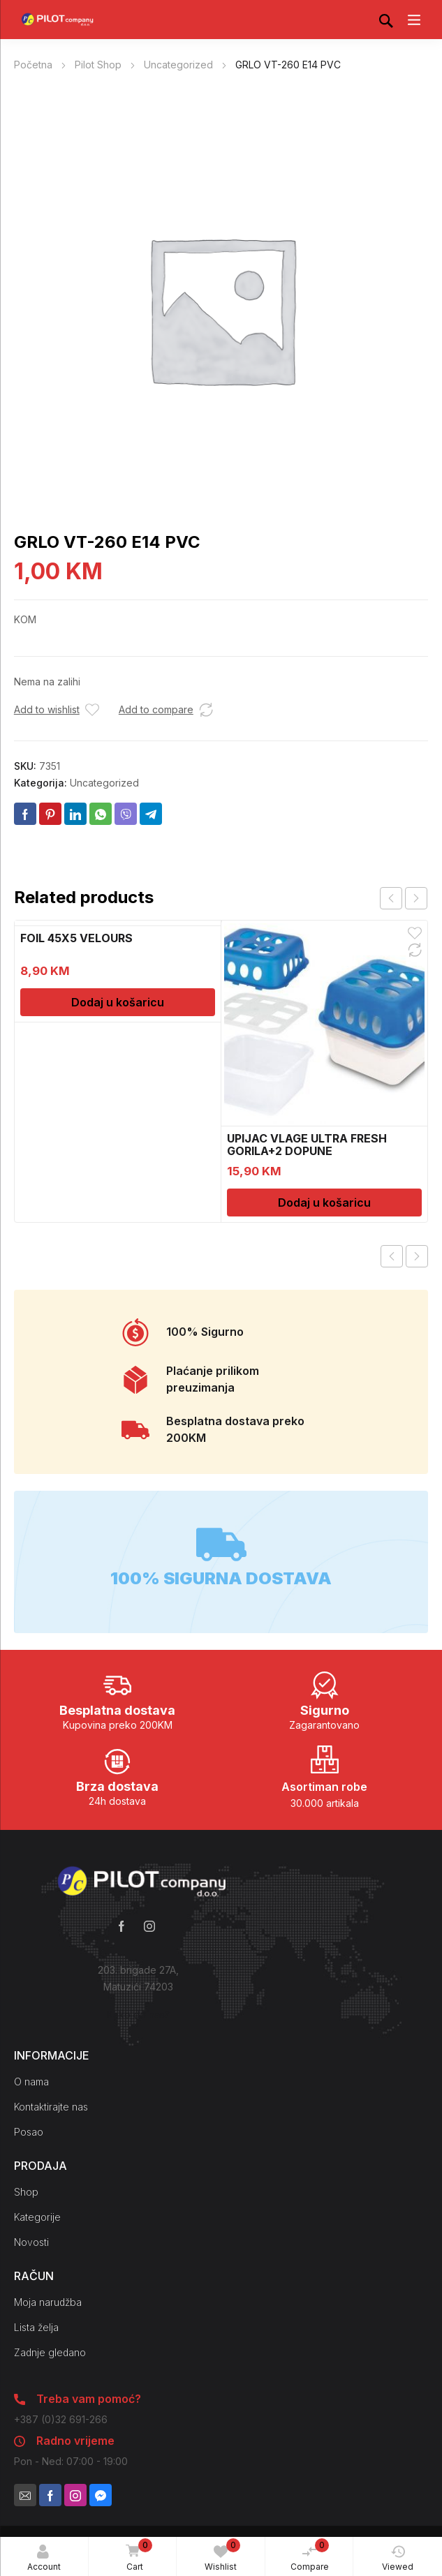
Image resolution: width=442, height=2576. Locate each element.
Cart (136, 2556)
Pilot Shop (98, 64)
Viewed (397, 2558)
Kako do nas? (138, 2014)
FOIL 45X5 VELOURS (76, 938)
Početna (33, 64)
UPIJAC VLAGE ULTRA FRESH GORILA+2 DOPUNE (307, 1144)
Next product (417, 1256)
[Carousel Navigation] (403, 898)
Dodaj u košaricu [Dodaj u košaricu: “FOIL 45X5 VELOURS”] (117, 1002)
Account (44, 2558)
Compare (310, 2555)
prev (391, 898)
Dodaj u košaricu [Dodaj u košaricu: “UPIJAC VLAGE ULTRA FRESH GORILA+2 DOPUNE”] (324, 1202)
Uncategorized (178, 64)
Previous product (392, 1256)
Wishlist (222, 2555)
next (416, 898)
